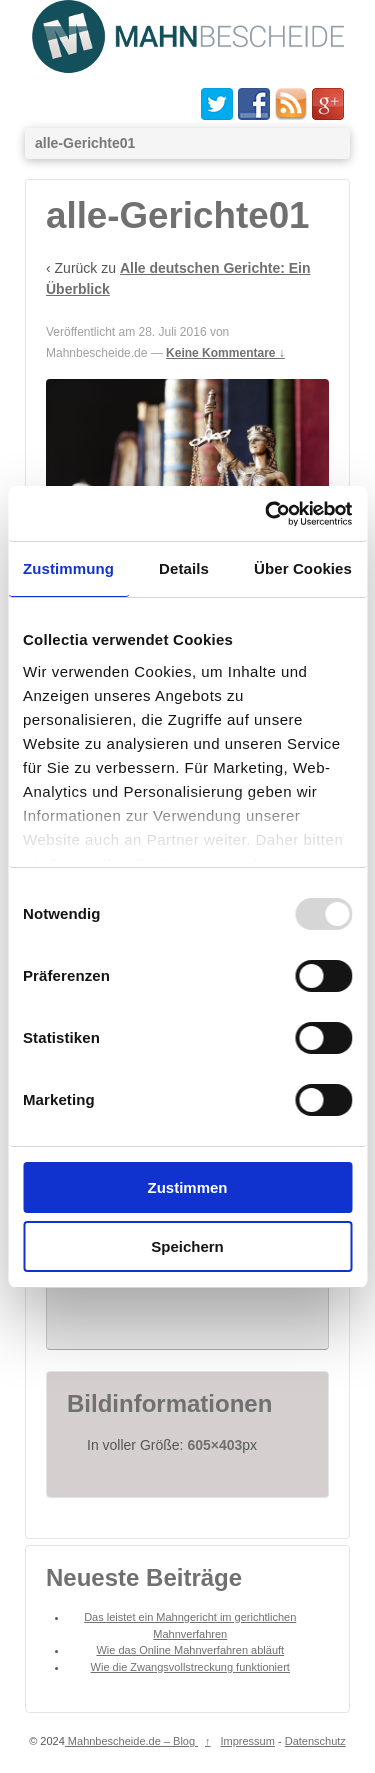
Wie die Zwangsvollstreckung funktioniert (190, 1691)
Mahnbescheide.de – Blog (131, 1765)
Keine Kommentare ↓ (225, 353)
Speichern (187, 1246)
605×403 (214, 1469)
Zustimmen (187, 1187)
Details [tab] (184, 568)
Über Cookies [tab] (303, 568)
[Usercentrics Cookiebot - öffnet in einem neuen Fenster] (267, 514)
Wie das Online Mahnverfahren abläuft (190, 1674)
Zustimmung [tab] (68, 568)
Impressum (248, 1765)
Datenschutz (315, 1765)
